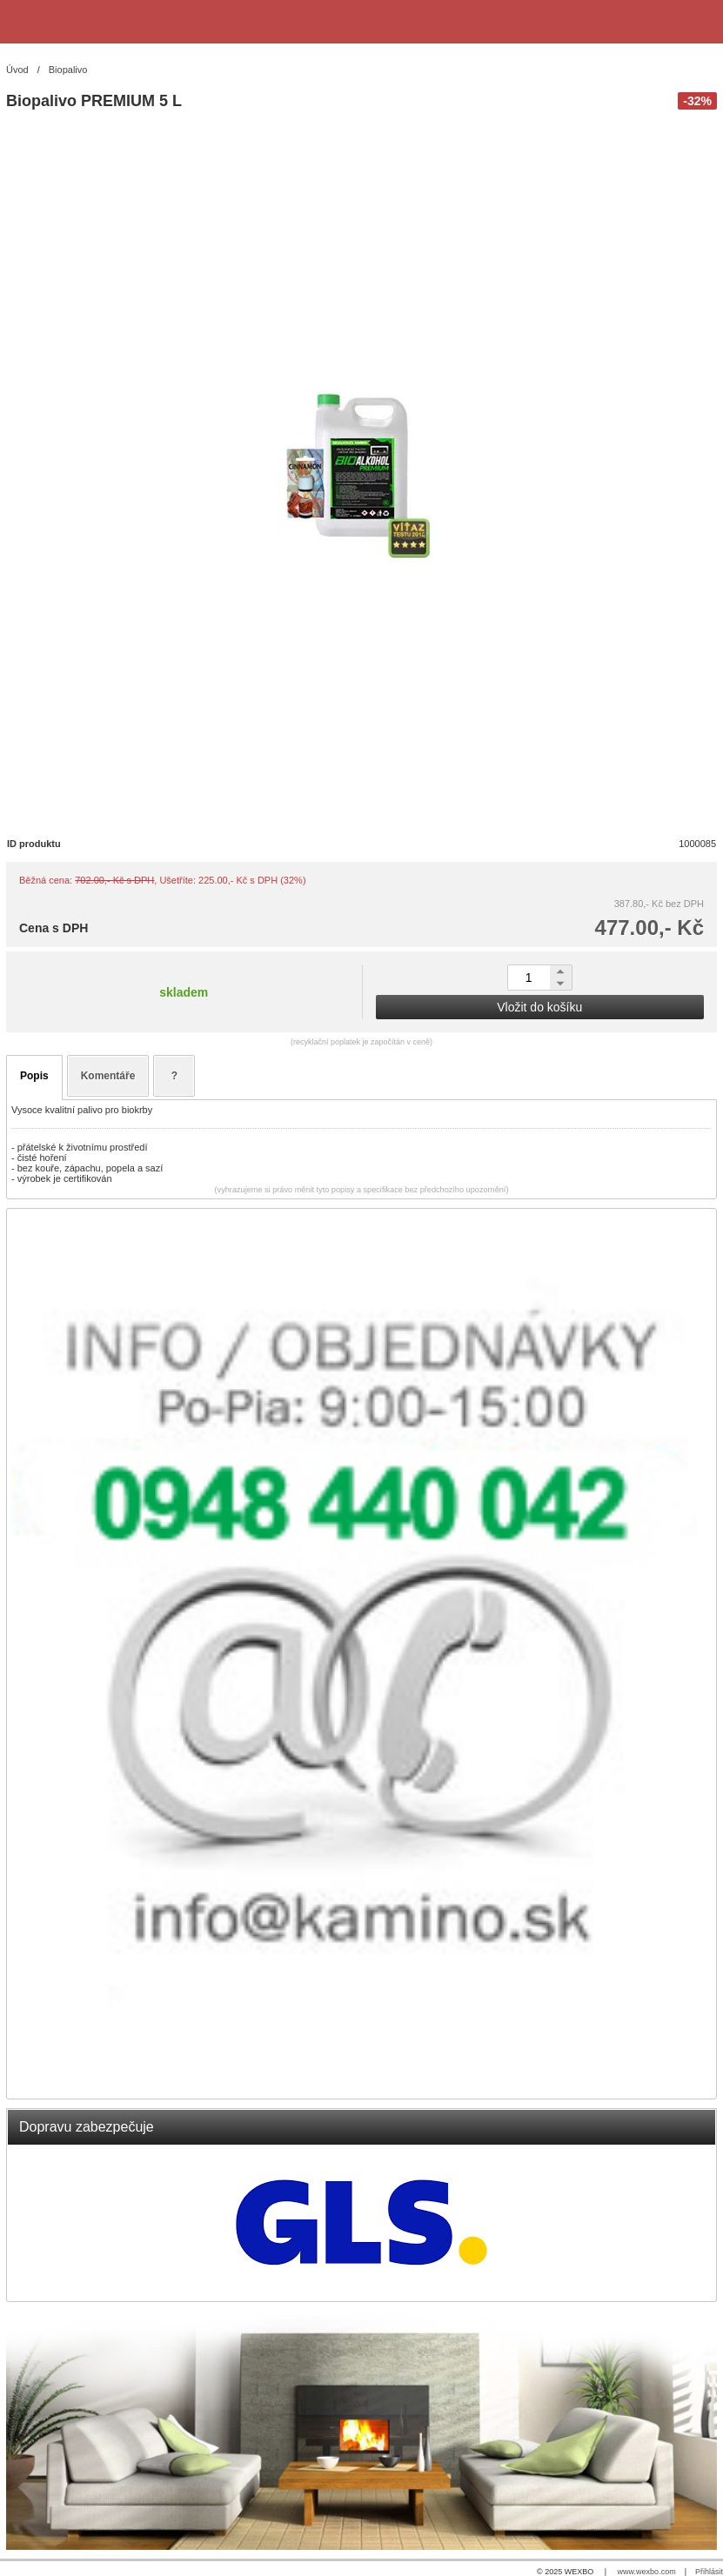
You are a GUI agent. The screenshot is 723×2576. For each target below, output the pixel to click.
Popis (34, 1076)
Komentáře (108, 1076)
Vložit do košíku (539, 1007)
